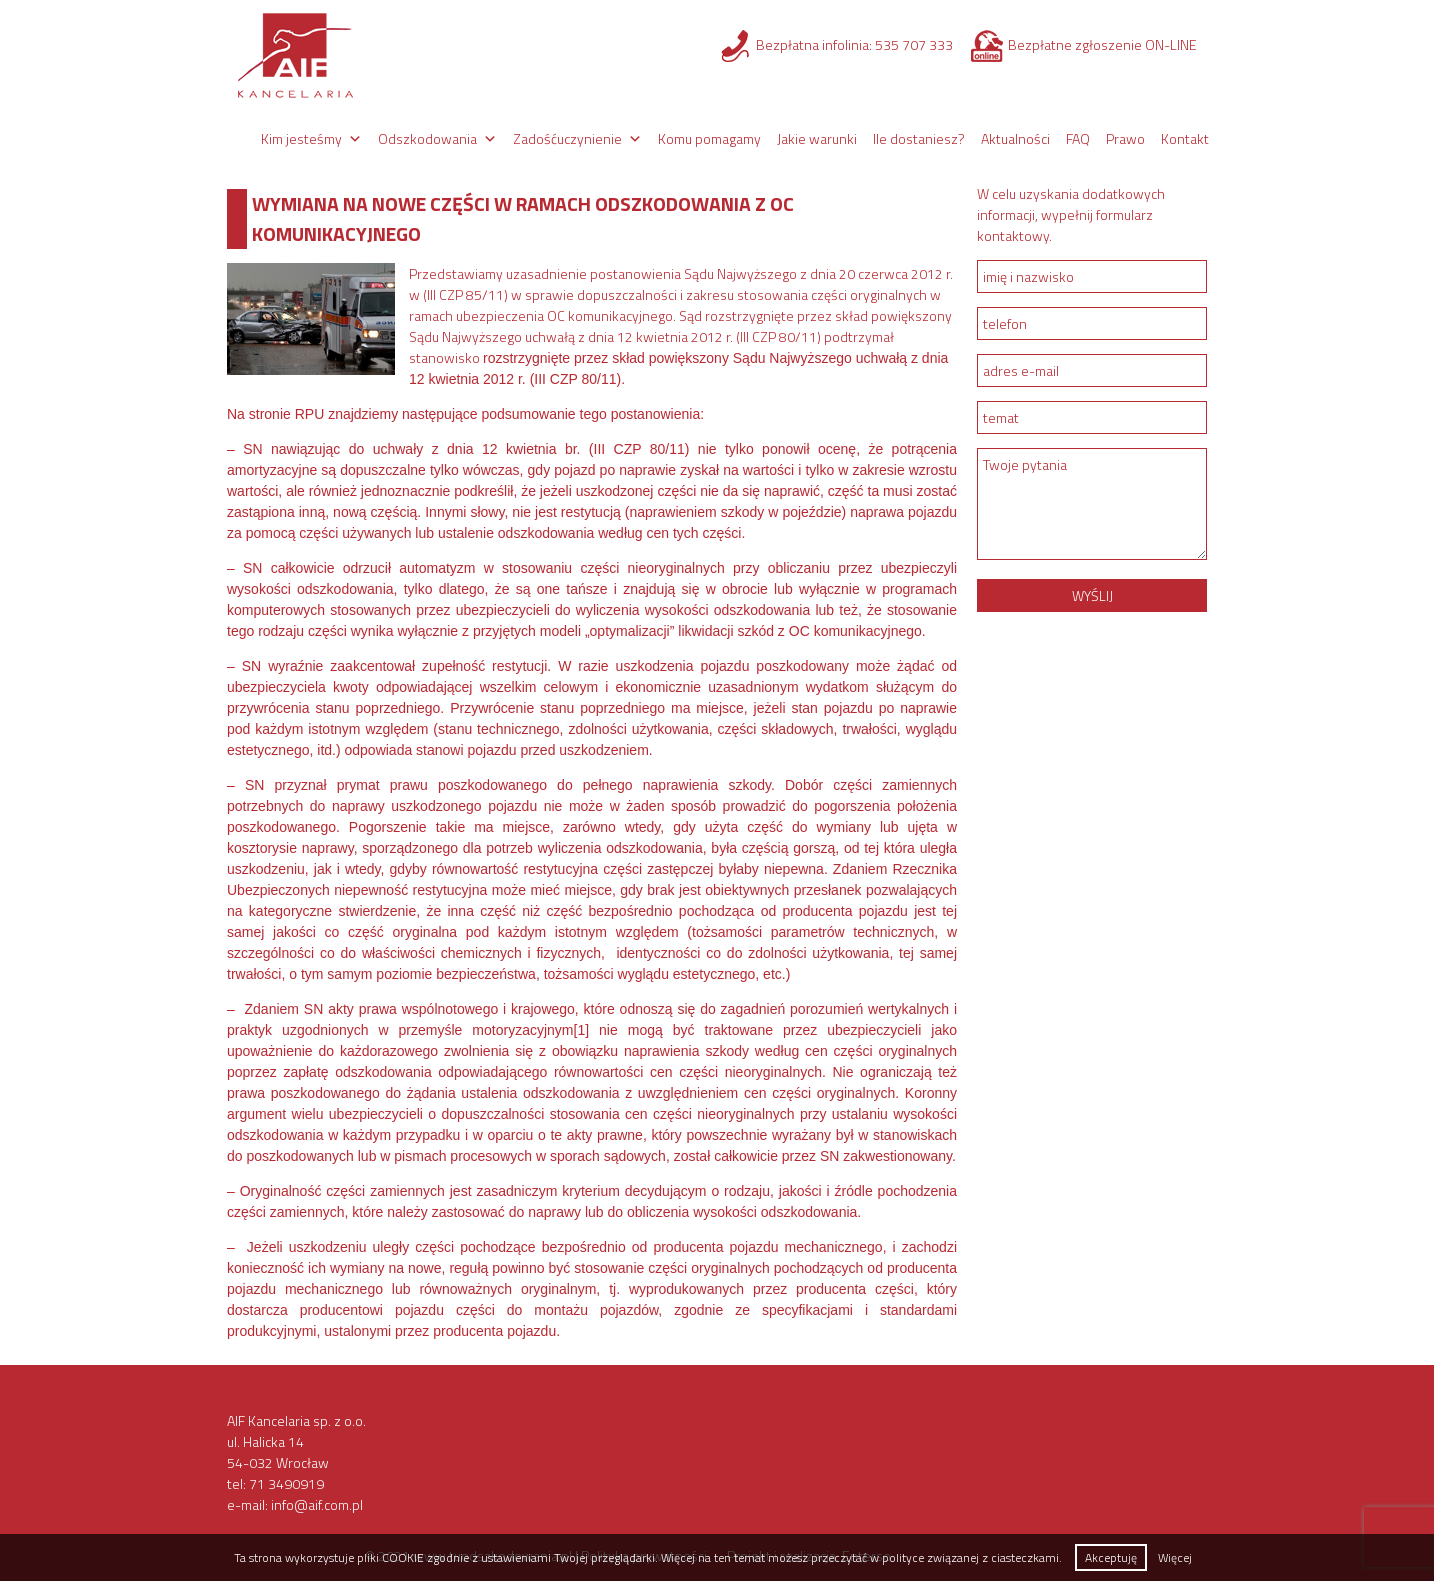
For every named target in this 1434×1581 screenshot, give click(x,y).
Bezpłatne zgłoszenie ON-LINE (1102, 44)
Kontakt (1185, 138)
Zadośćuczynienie (567, 138)
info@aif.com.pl (317, 1504)
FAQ (1078, 138)
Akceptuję (1111, 1557)
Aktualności (1015, 138)
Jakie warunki (817, 138)
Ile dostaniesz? (919, 138)
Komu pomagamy (709, 138)
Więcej (1175, 1557)
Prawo (1125, 138)
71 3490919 (286, 1483)
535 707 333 (914, 44)
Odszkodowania (427, 138)
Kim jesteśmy (301, 138)
